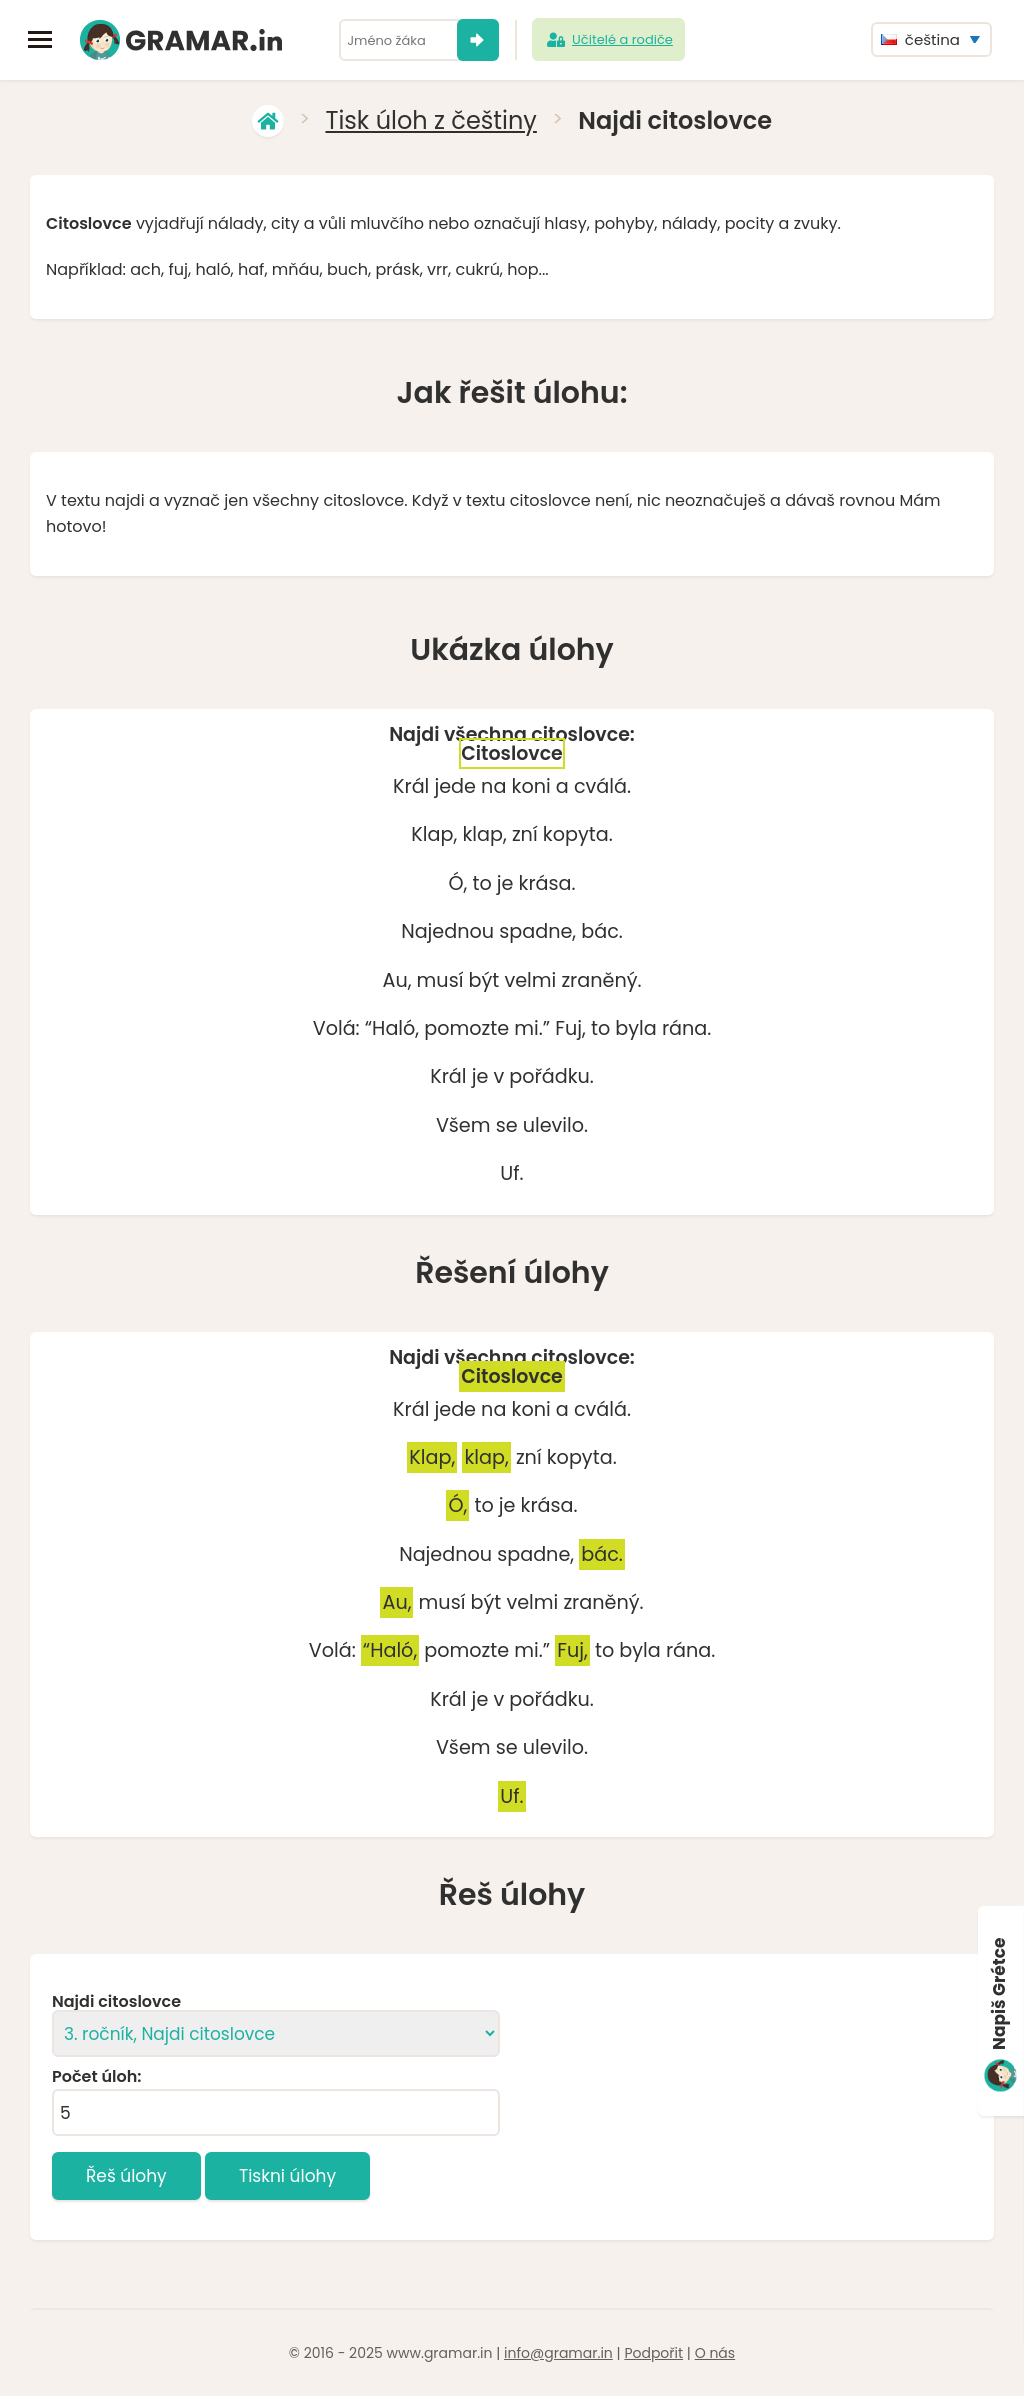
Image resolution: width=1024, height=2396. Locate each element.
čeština (920, 39)
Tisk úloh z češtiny (430, 120)
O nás (715, 2353)
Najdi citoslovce (116, 2002)
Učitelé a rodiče (608, 40)
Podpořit (653, 2353)
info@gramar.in (558, 2353)
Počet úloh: (96, 2077)
